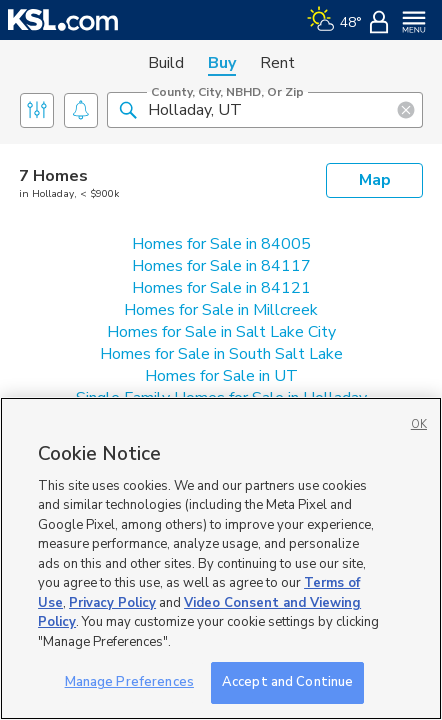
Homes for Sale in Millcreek (221, 310)
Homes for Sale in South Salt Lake (221, 354)
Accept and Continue (287, 682)
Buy (222, 63)
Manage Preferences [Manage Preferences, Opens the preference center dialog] (129, 682)
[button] (128, 109)
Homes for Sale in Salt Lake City (221, 332)
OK (419, 424)
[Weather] (334, 20)
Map (375, 180)
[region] (221, 558)
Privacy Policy (112, 603)
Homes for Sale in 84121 (221, 288)
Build (166, 63)
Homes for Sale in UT (221, 376)
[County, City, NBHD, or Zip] (265, 110)
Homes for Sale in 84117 (221, 266)
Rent (277, 63)
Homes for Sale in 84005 (221, 244)
